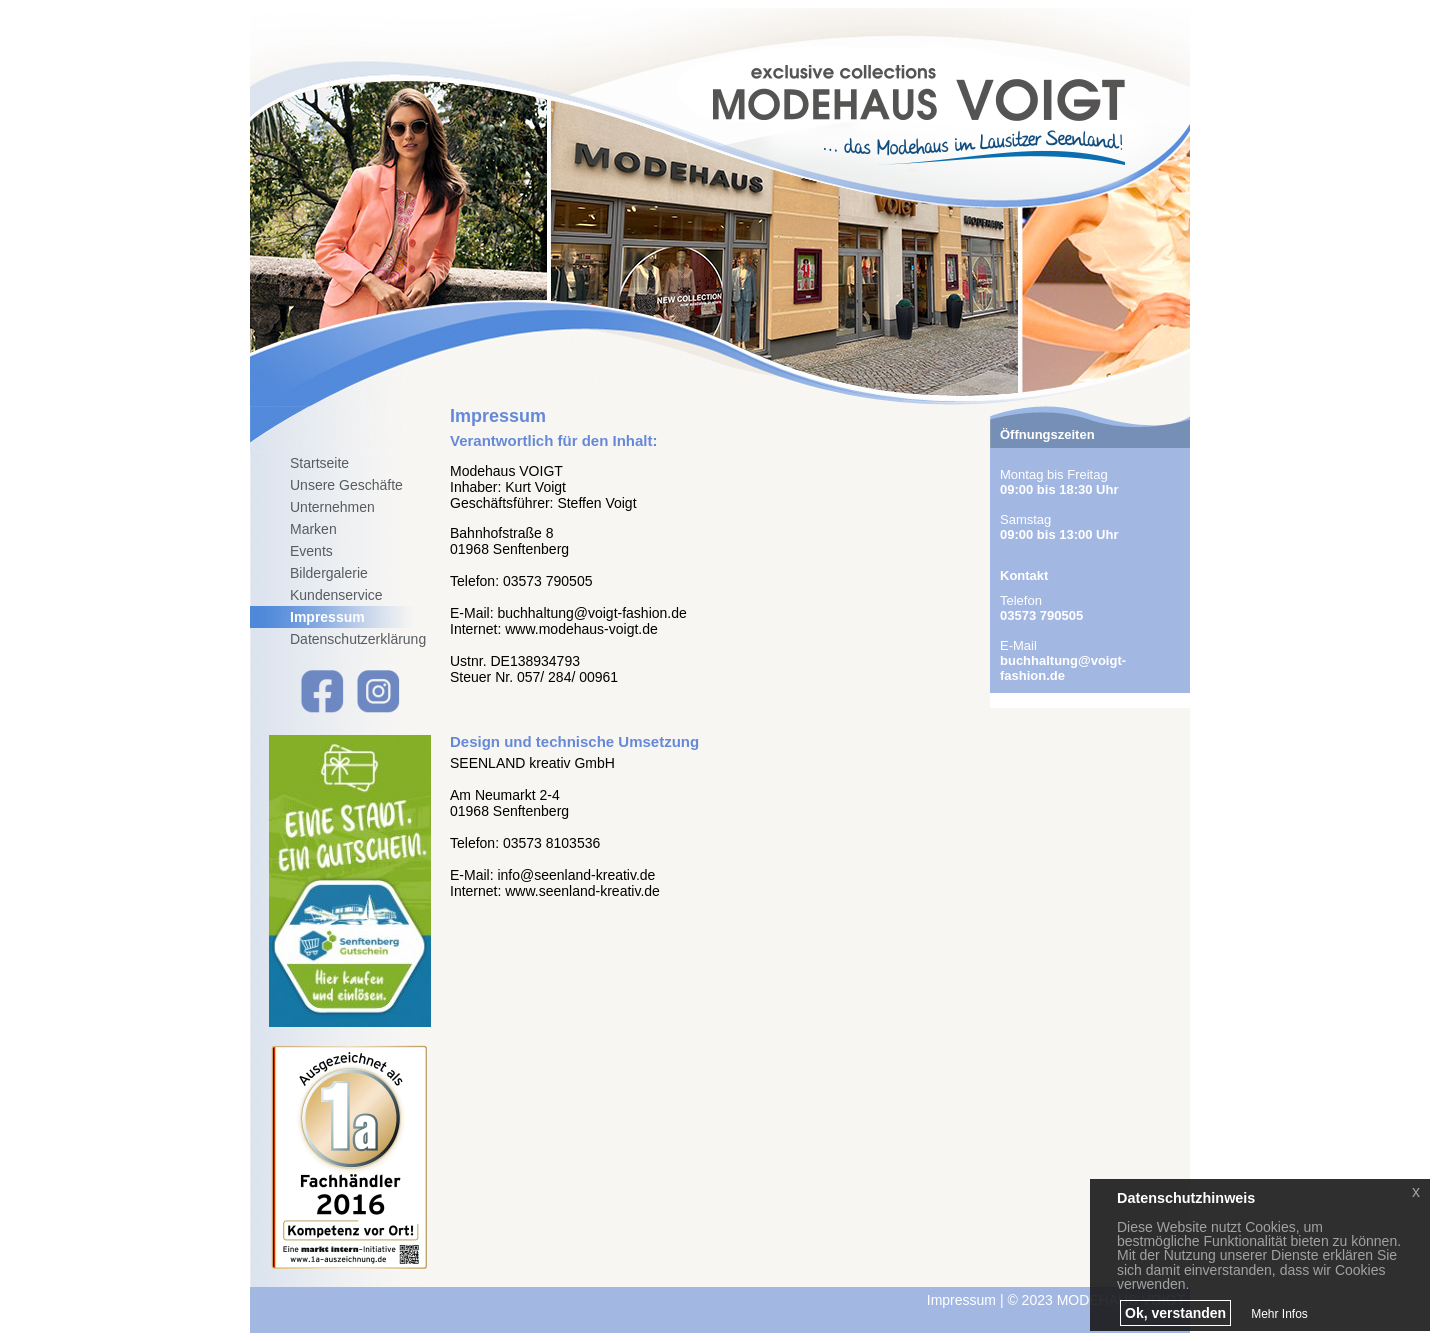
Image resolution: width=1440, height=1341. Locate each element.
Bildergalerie (329, 573)
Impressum (327, 617)
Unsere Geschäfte (346, 485)
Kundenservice (336, 595)
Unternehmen (332, 507)
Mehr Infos (1279, 1314)
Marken (313, 529)
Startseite (319, 463)
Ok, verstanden (1175, 1313)
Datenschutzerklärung (358, 639)
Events (311, 551)
